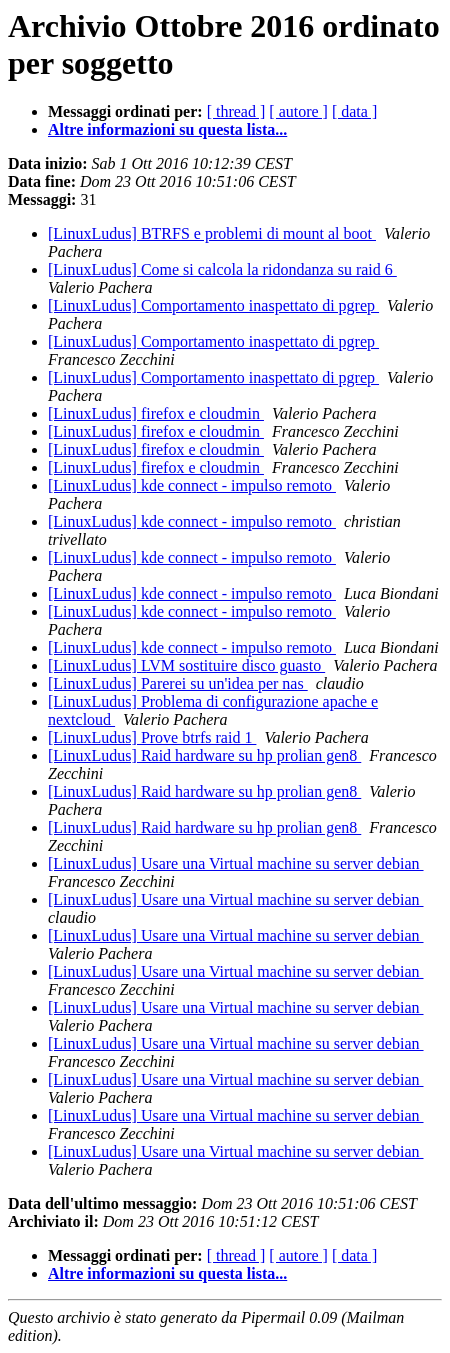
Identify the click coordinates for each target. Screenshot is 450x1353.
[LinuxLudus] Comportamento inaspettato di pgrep (213, 305)
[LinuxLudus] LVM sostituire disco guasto (186, 665)
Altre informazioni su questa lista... (167, 129)
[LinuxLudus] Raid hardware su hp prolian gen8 (204, 755)
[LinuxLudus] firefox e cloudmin (156, 413)
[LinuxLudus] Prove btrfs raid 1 (152, 737)
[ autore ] (298, 111)
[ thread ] (236, 111)
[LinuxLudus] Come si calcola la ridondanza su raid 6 (222, 269)
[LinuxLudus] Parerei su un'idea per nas (178, 683)
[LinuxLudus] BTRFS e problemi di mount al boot (212, 233)
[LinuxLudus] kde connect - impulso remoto (192, 485)
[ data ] (354, 111)
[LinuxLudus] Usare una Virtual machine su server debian (236, 863)
